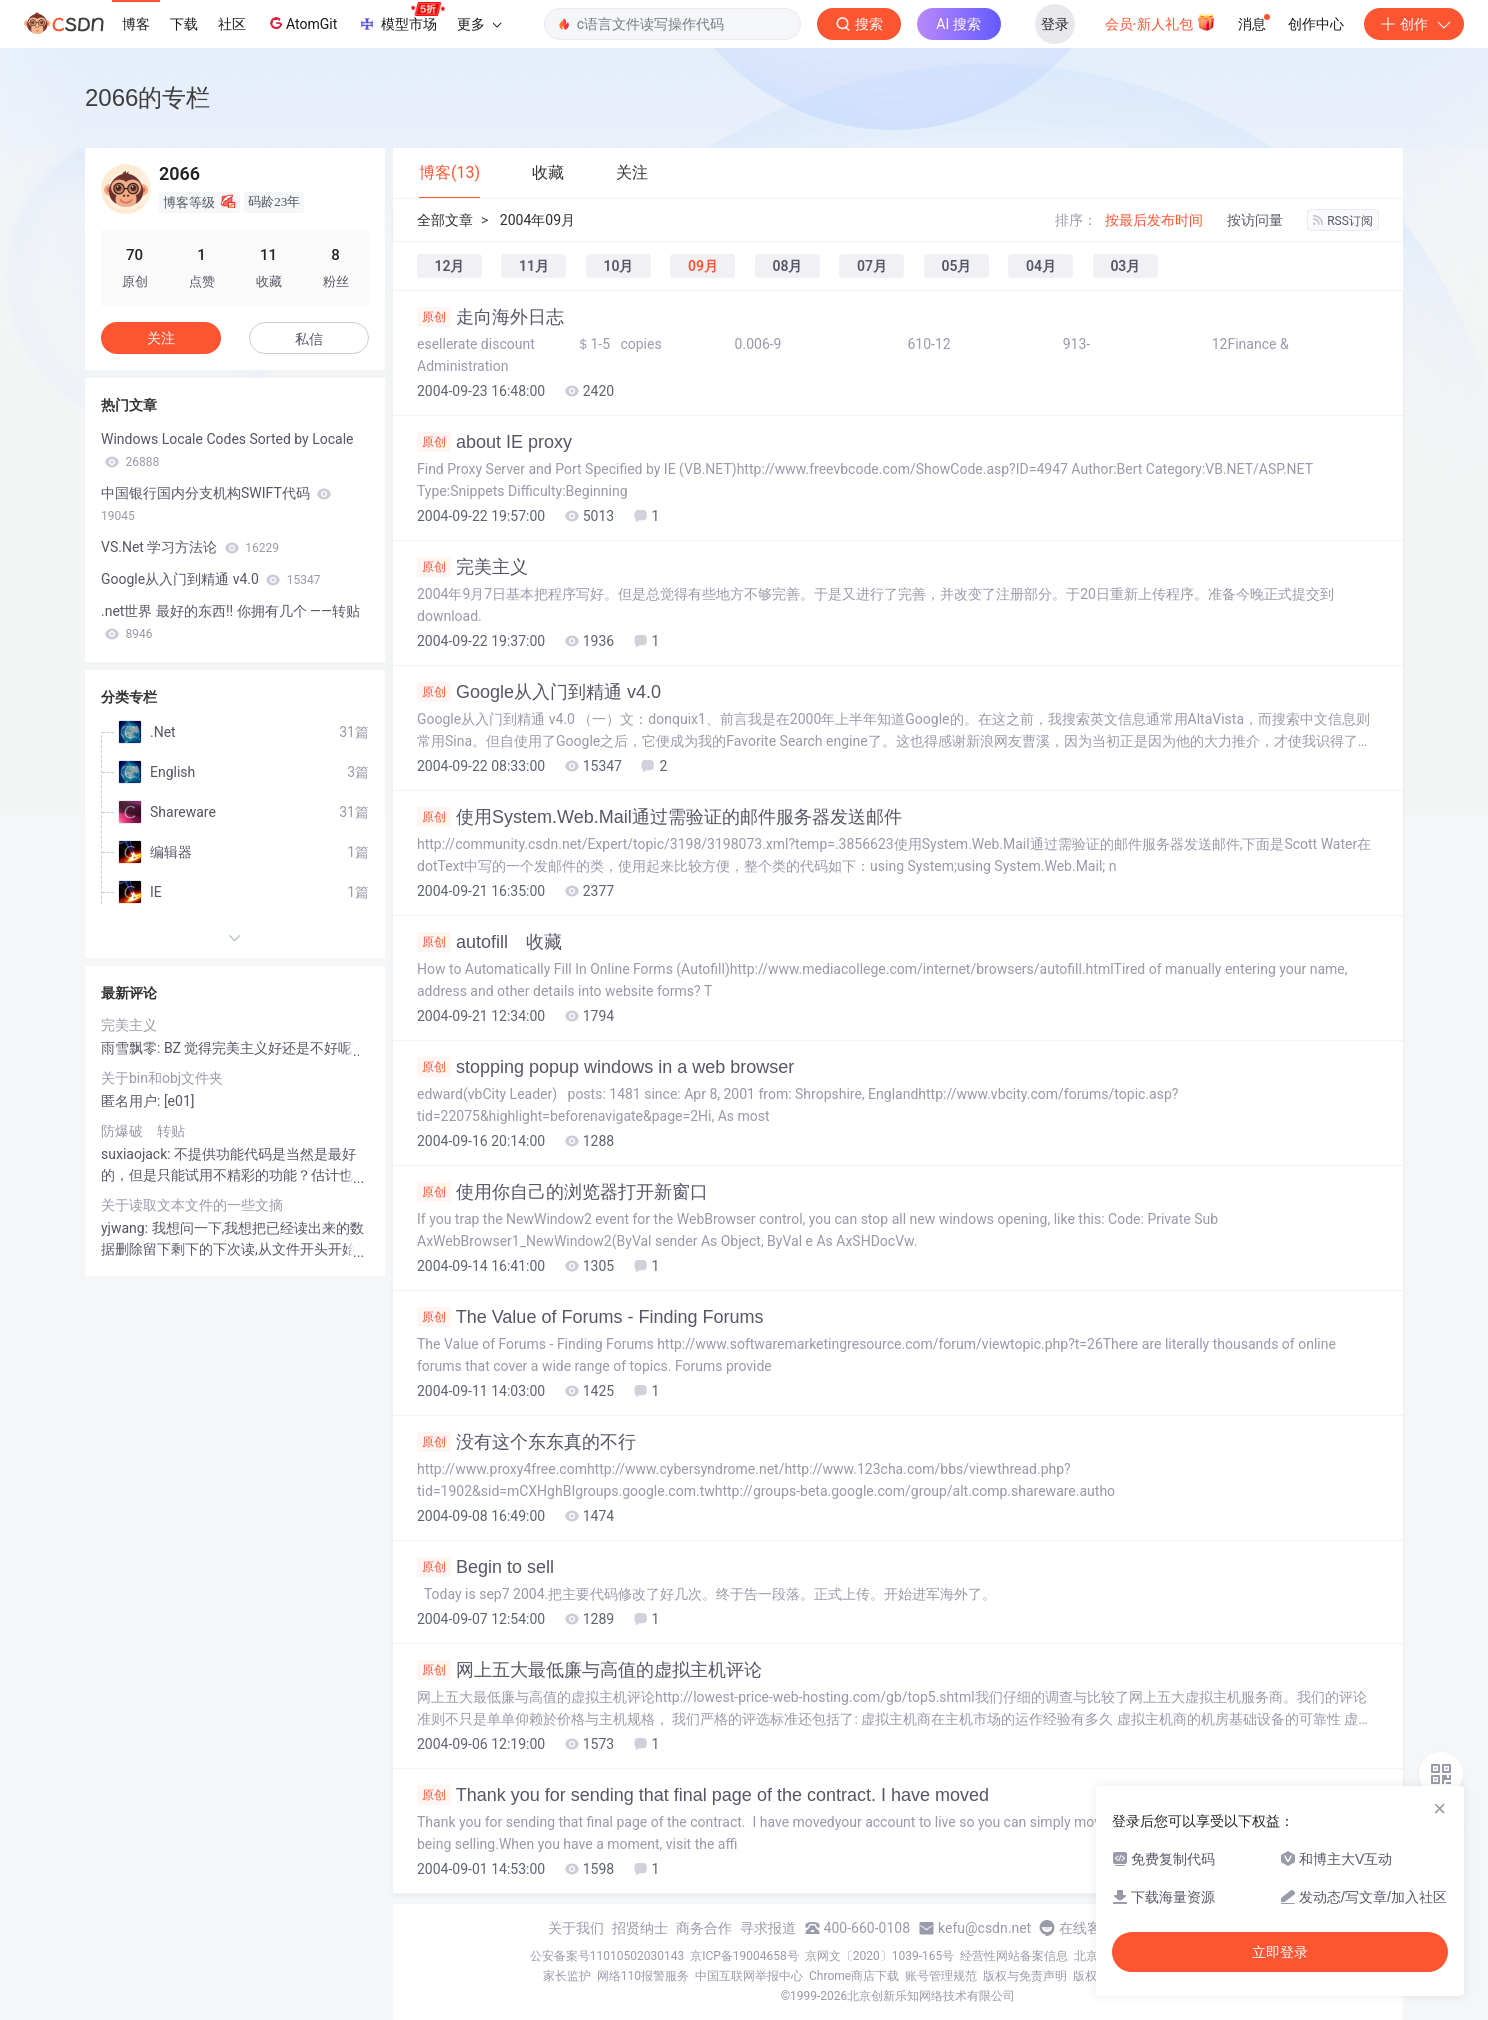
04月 (1041, 266)
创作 (1414, 24)
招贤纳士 (640, 1928)
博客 (136, 24)
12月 (450, 266)
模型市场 (401, 18)
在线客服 (1087, 1928)
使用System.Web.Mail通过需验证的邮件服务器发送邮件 (659, 817)
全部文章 (445, 220)
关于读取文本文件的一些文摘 (192, 1205)
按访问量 (1255, 220)
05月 (956, 266)
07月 (872, 266)
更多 (479, 24)
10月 (618, 266)
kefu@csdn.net (984, 1928)
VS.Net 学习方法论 (190, 547)
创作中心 (1316, 24)
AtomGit (301, 23)
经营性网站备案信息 (1014, 1956)
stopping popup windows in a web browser (605, 1067)
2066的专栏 (147, 97)
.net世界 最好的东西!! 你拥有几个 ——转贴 (230, 622)
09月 (703, 266)
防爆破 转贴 (143, 1131)
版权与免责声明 (1025, 1976)
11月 (534, 266)
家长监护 (567, 1976)
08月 (787, 266)
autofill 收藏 (489, 942)
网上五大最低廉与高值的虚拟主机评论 (589, 1670)
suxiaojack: (137, 1154)
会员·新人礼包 (1160, 22)
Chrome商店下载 (854, 1976)
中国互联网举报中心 (749, 1976)
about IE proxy (494, 442)
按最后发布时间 (1154, 220)
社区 (232, 24)
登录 (1055, 24)
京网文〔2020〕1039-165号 (880, 1956)
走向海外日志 (490, 317)
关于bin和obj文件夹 (162, 1078)
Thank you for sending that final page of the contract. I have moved (703, 1795)
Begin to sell (485, 1567)
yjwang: (126, 1228)
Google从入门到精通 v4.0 (539, 692)
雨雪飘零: (132, 1048)
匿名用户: (132, 1101)
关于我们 (576, 1928)
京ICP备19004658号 (744, 1956)
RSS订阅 (1343, 221)
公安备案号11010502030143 (607, 1956)
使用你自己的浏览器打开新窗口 (562, 1192)
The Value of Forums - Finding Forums (590, 1317)
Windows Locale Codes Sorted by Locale (227, 450)
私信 (309, 339)
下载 (184, 24)
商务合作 (704, 1928)
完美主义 (472, 567)
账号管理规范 (941, 1976)
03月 (1125, 266)
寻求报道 (768, 1928)
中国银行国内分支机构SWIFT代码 (216, 504)
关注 (161, 338)
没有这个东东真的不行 (526, 1442)
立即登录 (1280, 1952)
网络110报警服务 (643, 1976)
